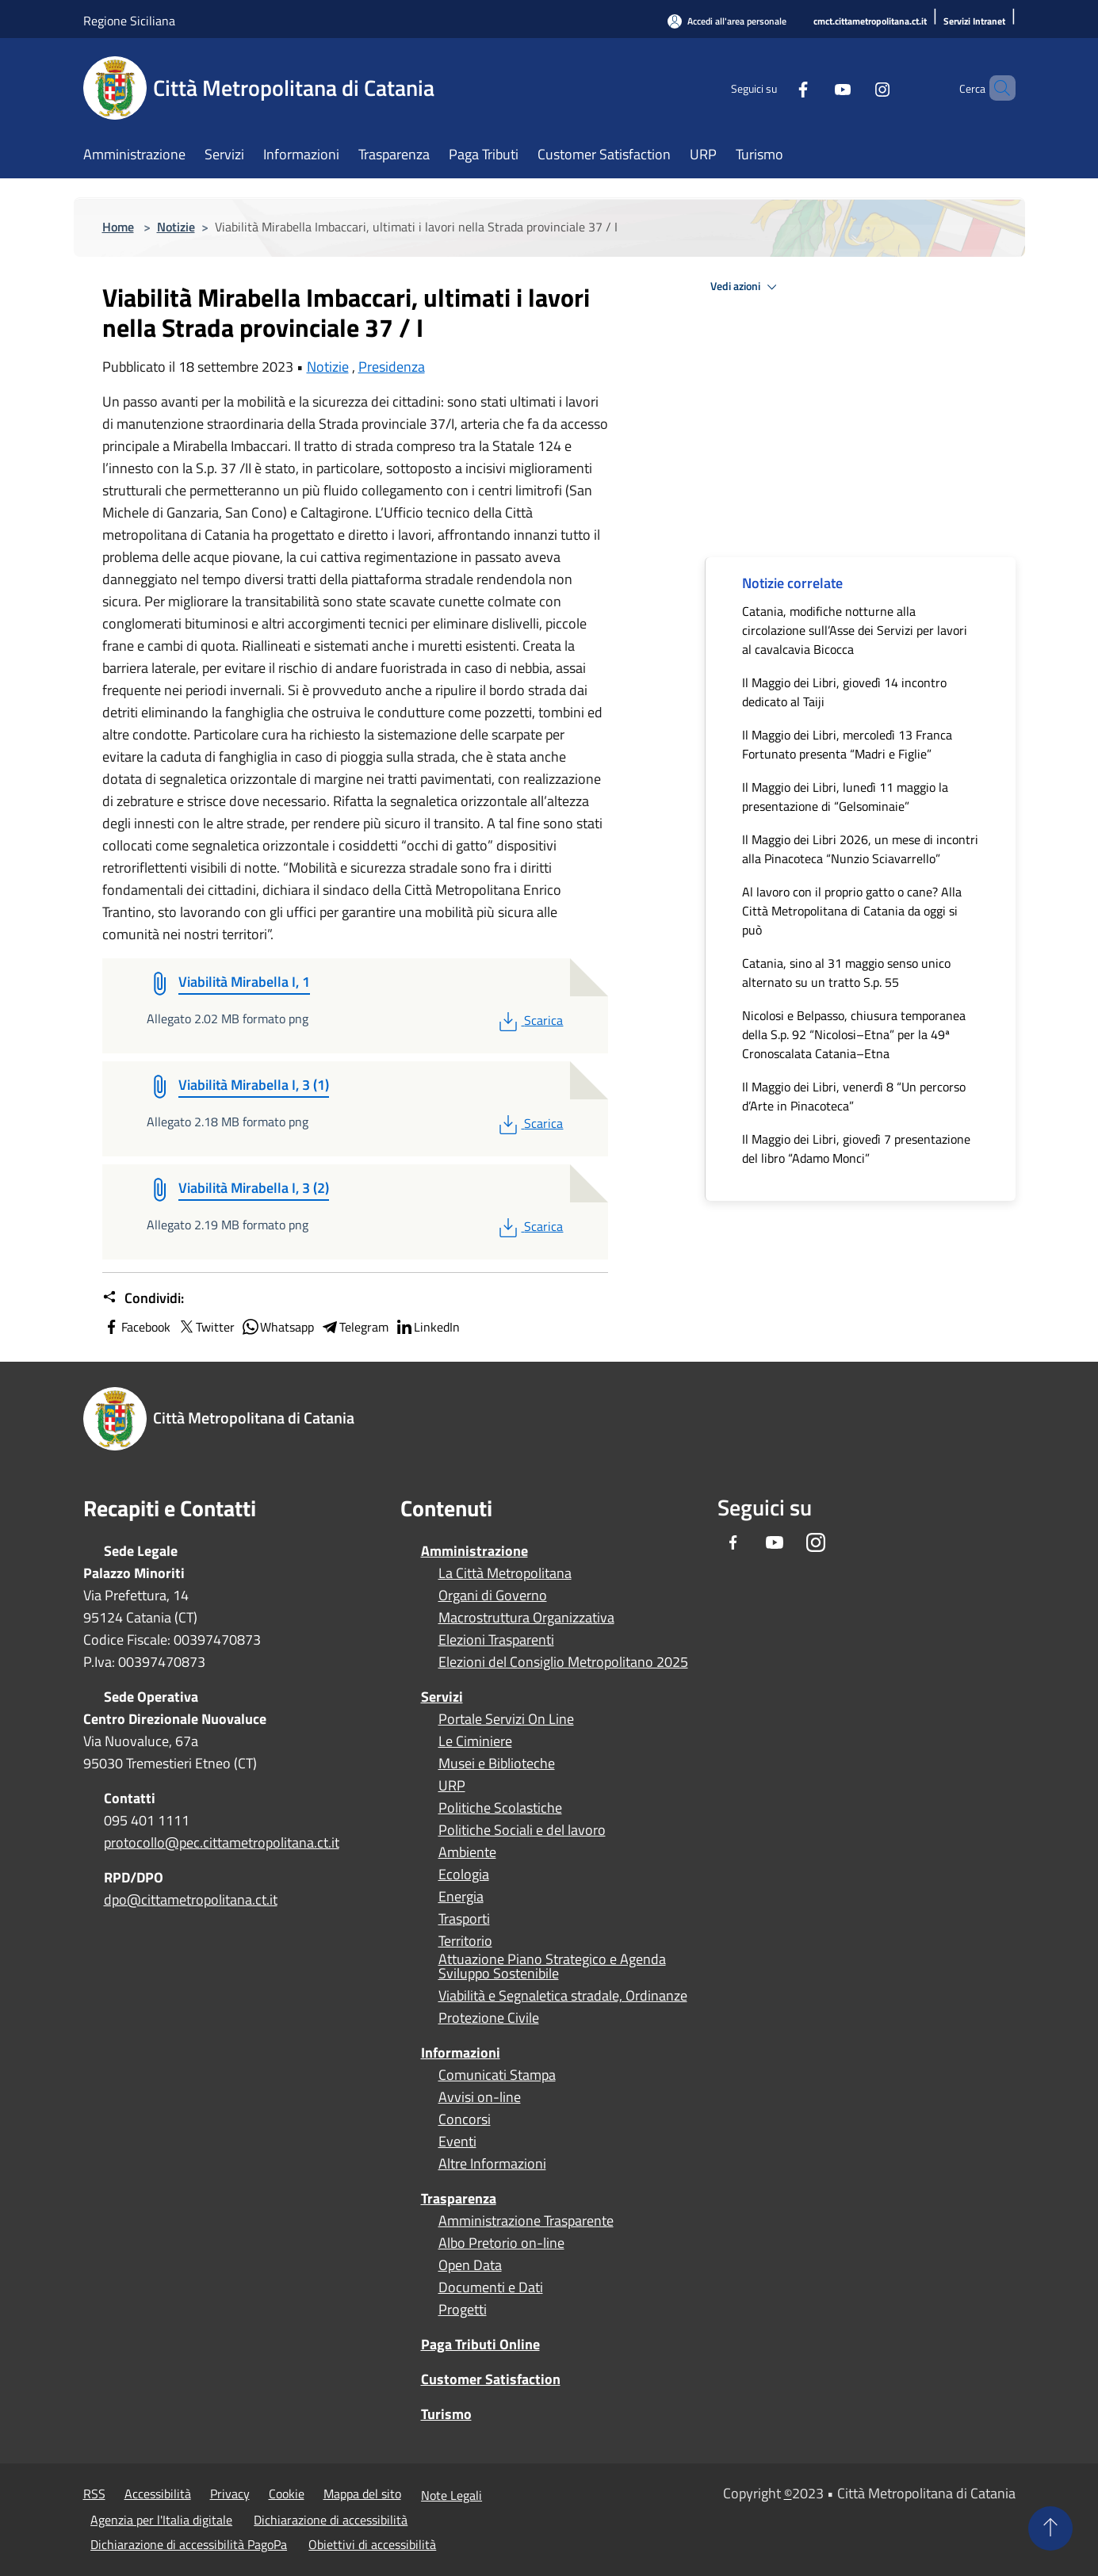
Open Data (470, 2265)
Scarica (529, 1020)
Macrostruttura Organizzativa (526, 1618)
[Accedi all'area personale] (727, 21)
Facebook (136, 1326)
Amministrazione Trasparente (526, 2221)
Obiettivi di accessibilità (372, 2544)
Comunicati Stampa (497, 2075)
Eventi (457, 2142)
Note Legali (451, 2495)
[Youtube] (816, 87)
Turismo (446, 2414)
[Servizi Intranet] (974, 21)
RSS (94, 2493)
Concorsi (464, 2119)
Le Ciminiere (475, 1741)
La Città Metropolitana (505, 1573)
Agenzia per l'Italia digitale (161, 2519)
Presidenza (391, 366)
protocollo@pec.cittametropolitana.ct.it (221, 1842)
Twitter (206, 1326)
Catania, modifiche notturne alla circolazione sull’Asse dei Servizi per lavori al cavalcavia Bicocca (854, 630)
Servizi (442, 1696)
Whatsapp (277, 1326)
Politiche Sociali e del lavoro (522, 1830)
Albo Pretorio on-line (501, 2243)
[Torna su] (1050, 2528)
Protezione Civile (488, 2018)
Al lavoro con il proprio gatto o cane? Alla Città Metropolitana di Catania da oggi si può (852, 910)
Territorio (465, 1941)
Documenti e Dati (490, 2287)
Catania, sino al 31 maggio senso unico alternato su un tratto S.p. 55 (846, 973)
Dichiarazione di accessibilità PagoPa (188, 2544)
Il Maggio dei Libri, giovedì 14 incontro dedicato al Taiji (844, 692)
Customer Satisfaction (490, 2379)
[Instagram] (855, 87)
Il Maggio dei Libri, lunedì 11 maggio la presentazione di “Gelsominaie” (845, 797)
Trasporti (464, 1919)
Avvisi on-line (479, 2097)
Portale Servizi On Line (506, 1719)
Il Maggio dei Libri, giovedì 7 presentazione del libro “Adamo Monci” (856, 1148)
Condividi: (143, 1298)
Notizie (176, 226)
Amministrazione (474, 1550)
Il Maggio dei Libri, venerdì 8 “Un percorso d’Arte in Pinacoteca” (854, 1096)
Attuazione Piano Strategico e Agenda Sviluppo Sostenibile (552, 1966)
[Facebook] (776, 87)
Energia (461, 1897)
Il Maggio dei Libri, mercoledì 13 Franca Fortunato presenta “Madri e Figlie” (847, 744)
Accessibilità (157, 2493)
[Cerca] (996, 88)
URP (451, 1786)
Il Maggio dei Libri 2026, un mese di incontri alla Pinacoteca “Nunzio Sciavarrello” (860, 849)
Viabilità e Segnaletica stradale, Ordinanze (562, 1996)
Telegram (354, 1326)
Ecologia (463, 1874)
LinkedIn (427, 1326)
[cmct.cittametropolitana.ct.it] (870, 21)
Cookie (286, 2493)
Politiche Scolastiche (500, 1808)
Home (118, 226)
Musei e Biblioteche (496, 1763)
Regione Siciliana (129, 20)
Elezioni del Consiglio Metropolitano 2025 (563, 1662)
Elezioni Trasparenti (496, 1640)
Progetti (462, 2310)
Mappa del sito (362, 2493)
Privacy (230, 2493)
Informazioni (460, 2052)
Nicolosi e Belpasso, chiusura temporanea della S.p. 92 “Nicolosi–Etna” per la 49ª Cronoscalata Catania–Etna (854, 1034)
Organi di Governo (492, 1595)
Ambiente (467, 1852)
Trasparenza (458, 2198)
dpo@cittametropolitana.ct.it (190, 1899)
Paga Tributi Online (480, 2344)
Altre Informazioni (492, 2164)
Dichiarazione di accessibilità (330, 2519)
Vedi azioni (746, 286)
